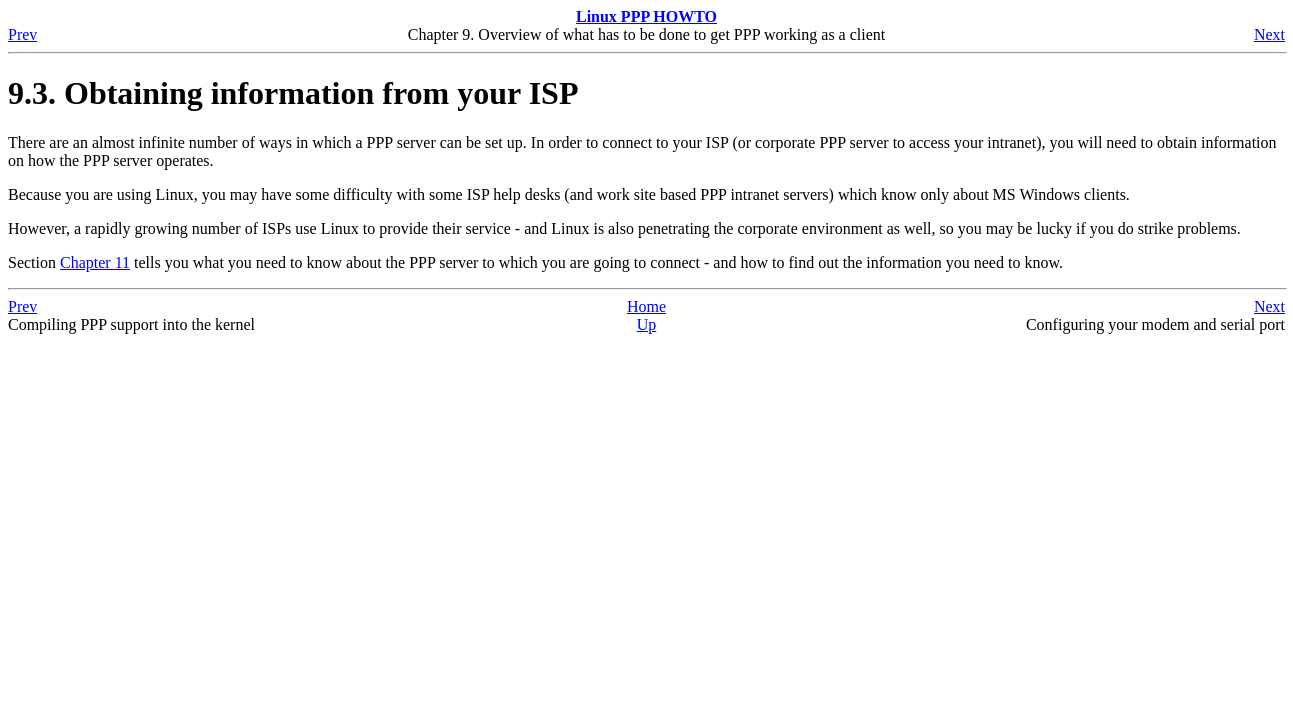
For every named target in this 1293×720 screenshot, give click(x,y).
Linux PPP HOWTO (646, 16)
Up (647, 324)
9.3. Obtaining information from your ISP (293, 93)
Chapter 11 (95, 262)
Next (1269, 34)
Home (646, 306)
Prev (22, 34)
